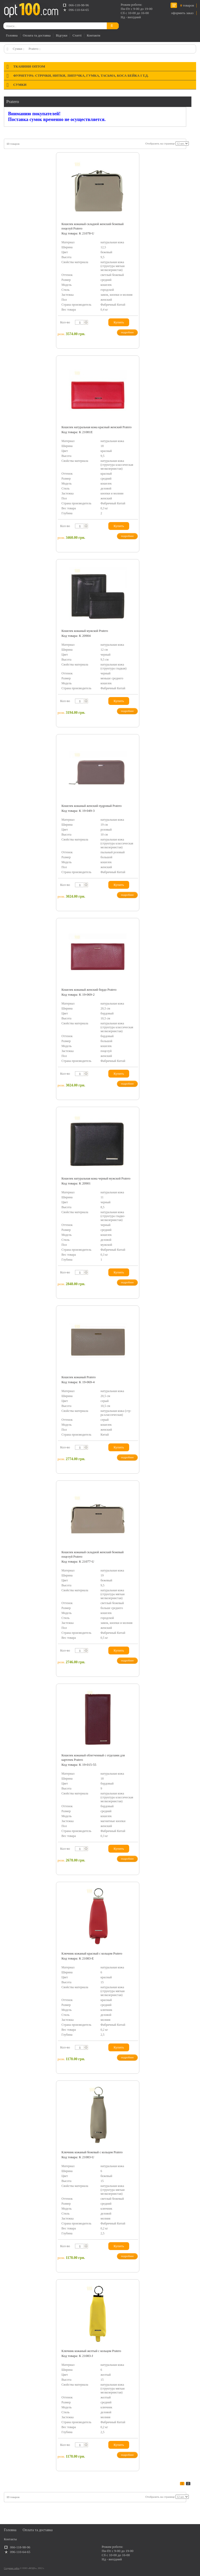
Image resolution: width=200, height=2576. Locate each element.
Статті (77, 35)
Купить (119, 322)
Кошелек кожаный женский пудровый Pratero (91, 806)
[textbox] (79, 322)
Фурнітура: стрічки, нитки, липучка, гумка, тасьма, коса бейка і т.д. (80, 75)
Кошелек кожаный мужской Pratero (84, 631)
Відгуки (61, 35)
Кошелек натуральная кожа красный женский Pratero (96, 427)
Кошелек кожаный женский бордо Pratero (88, 989)
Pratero (34, 49)
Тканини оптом (29, 66)
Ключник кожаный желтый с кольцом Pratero (91, 2351)
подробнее (127, 332)
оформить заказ (182, 13)
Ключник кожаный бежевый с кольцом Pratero (92, 2152)
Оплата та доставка (37, 35)
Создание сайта (11, 2568)
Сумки (17, 49)
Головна (12, 35)
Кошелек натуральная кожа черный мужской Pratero (95, 1178)
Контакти (93, 35)
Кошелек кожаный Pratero (78, 1377)
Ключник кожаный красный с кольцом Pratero (91, 1953)
